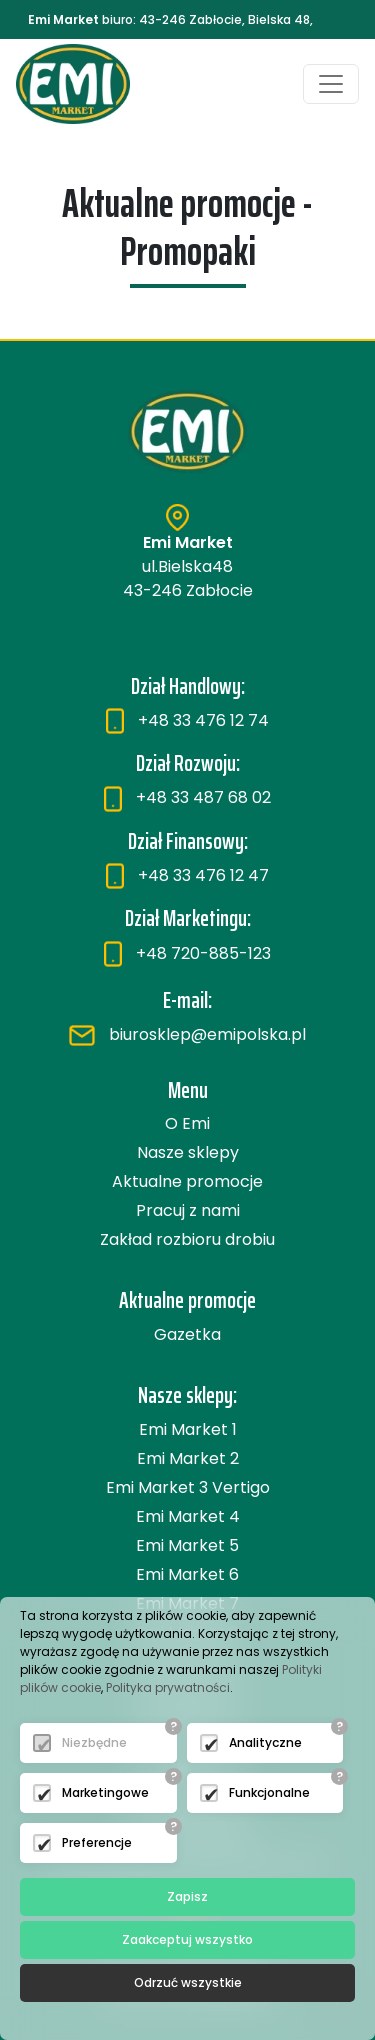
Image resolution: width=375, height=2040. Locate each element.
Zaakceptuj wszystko (187, 1939)
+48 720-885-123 (187, 953)
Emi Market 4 (188, 1516)
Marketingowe (105, 1792)
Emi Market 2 (188, 1458)
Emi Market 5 (187, 1545)
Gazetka (187, 1334)
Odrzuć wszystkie (188, 1982)
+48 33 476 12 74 (187, 720)
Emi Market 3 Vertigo (188, 1487)
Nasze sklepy (188, 1152)
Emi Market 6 (187, 1574)
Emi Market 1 (188, 1429)
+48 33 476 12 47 (187, 875)
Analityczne (265, 1742)
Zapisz (187, 1896)
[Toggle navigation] (331, 84)
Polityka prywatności (168, 1687)
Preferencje (97, 1842)
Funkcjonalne (269, 1792)
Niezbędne (94, 1742)
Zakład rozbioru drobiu (187, 1239)
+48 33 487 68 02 (187, 797)
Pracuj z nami (188, 1210)
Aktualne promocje (187, 1181)
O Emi (187, 1123)
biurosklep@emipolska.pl (187, 1034)
